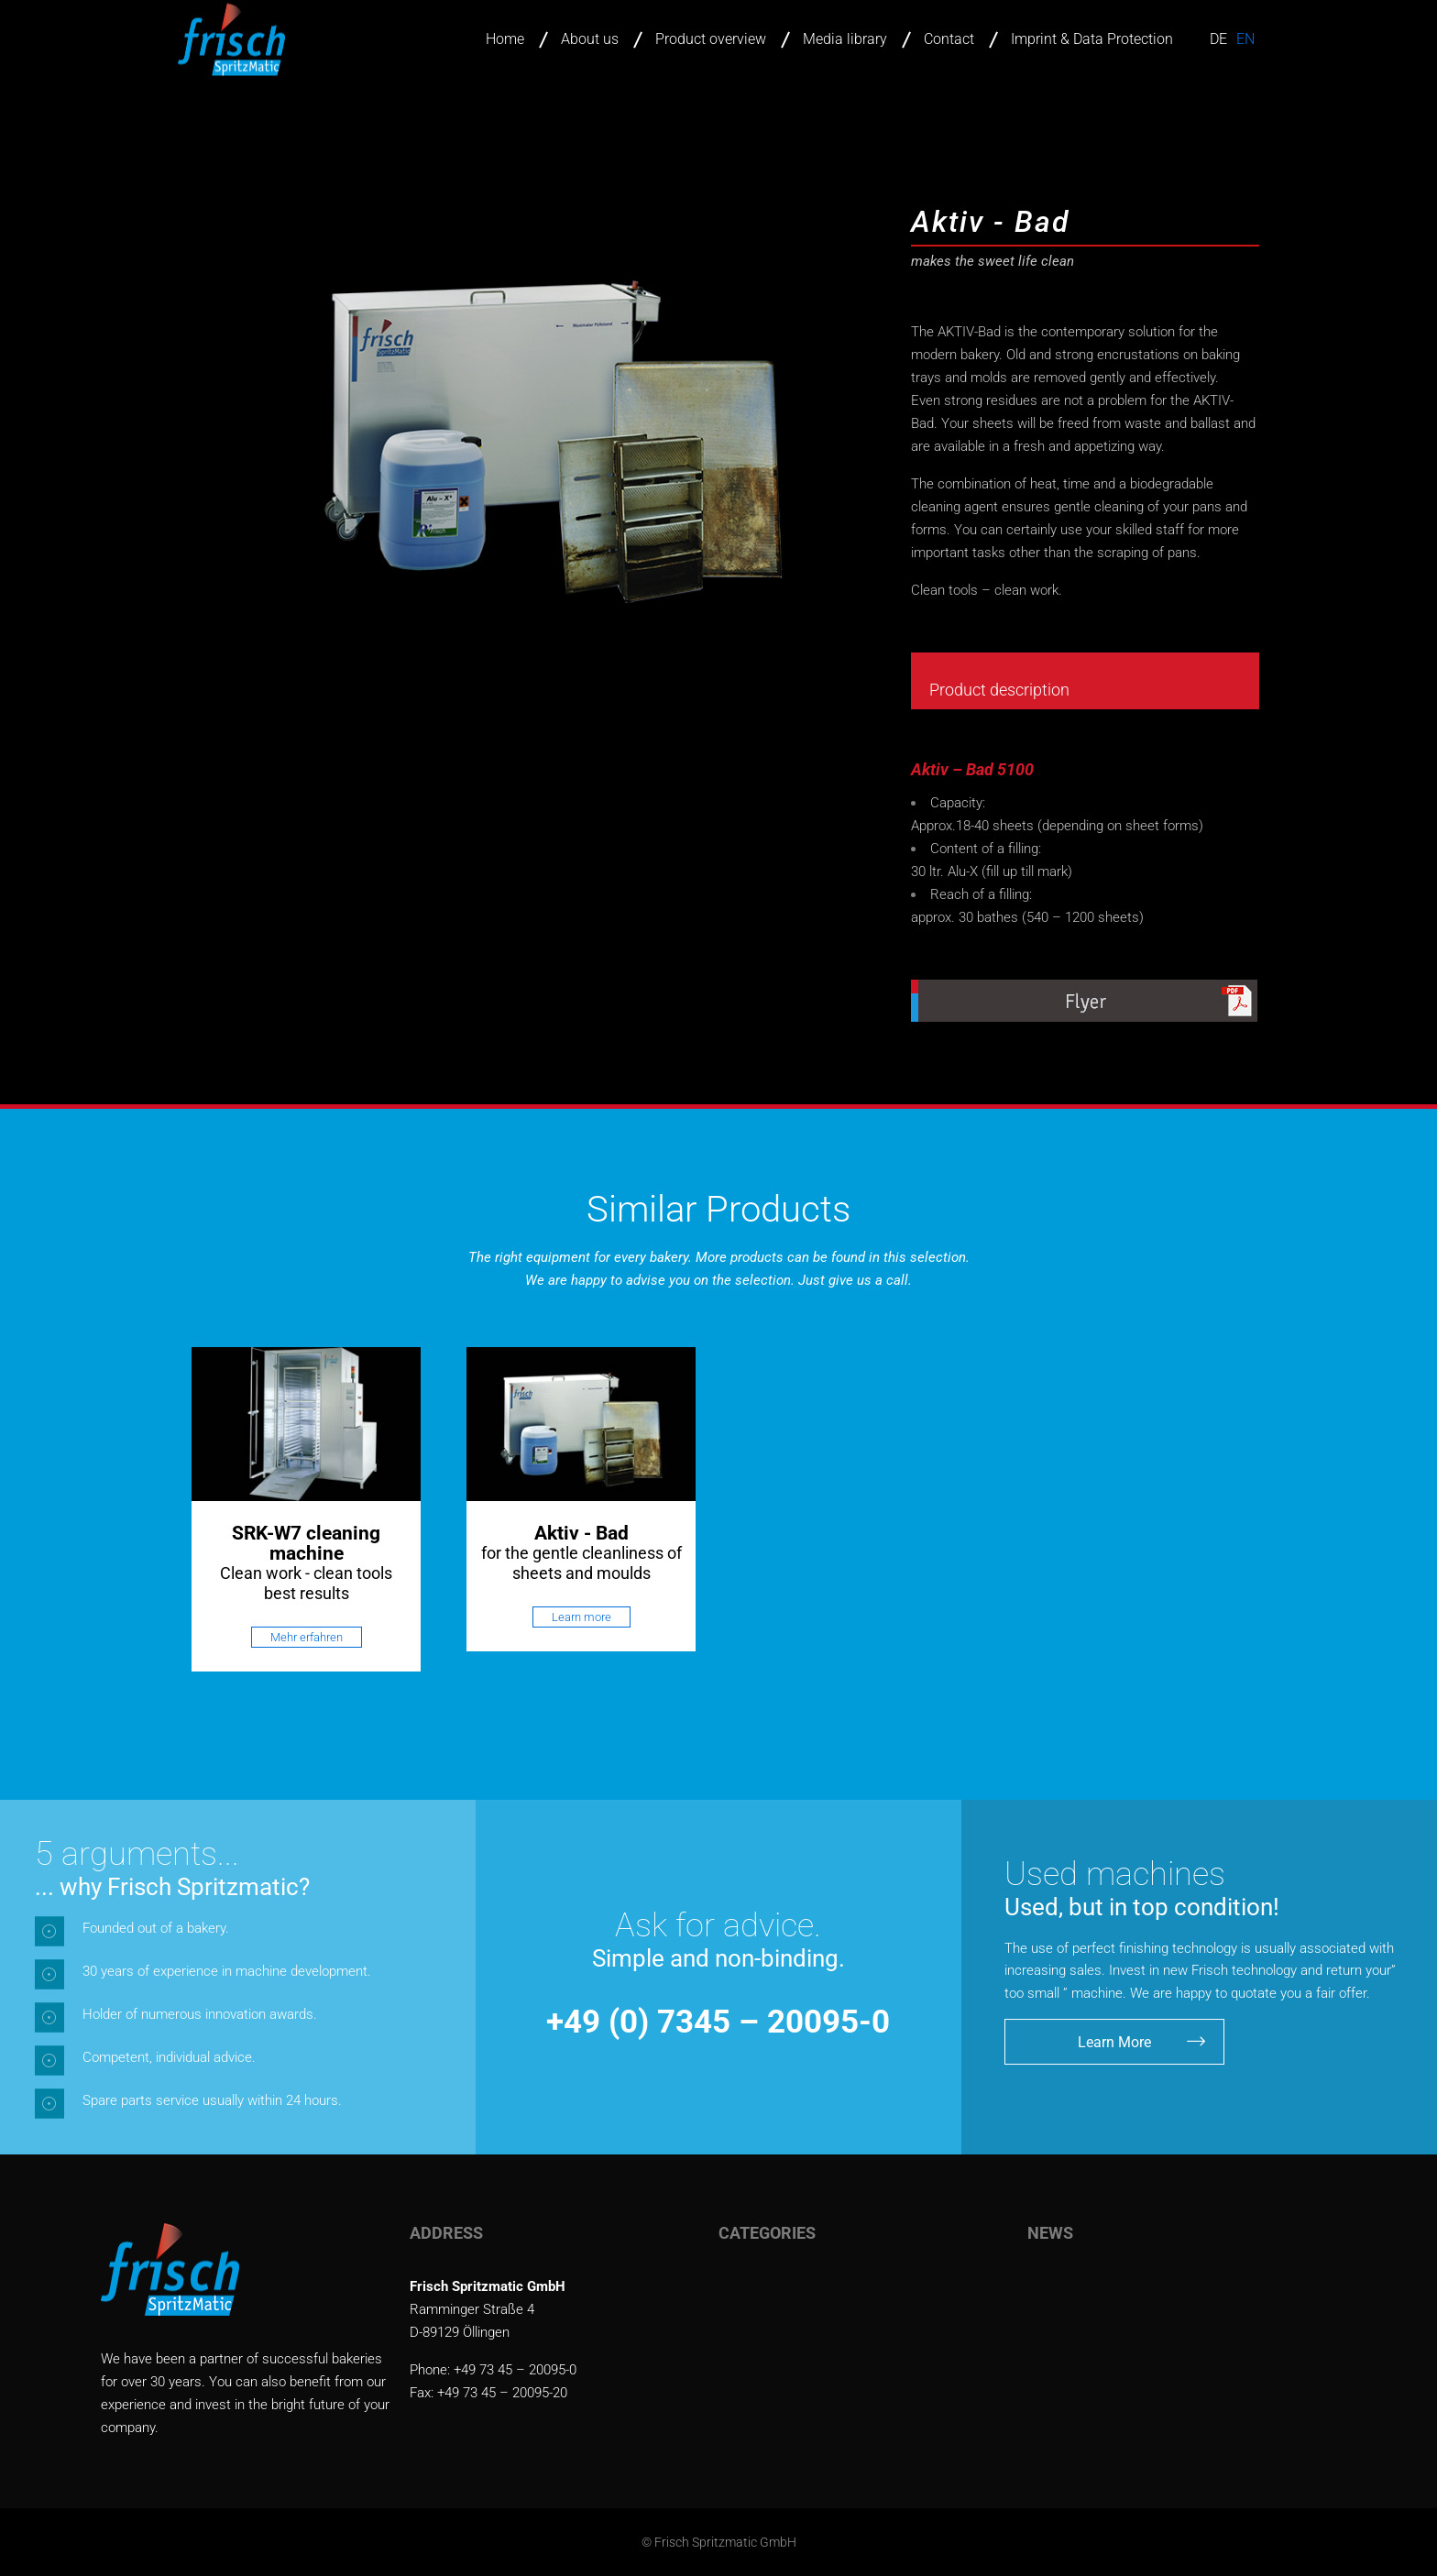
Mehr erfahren (306, 1637)
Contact (949, 39)
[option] (306, 1509)
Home (505, 39)
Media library (845, 39)
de (1218, 39)
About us (590, 39)
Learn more (581, 1617)
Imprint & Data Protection (1092, 39)
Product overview (710, 39)
